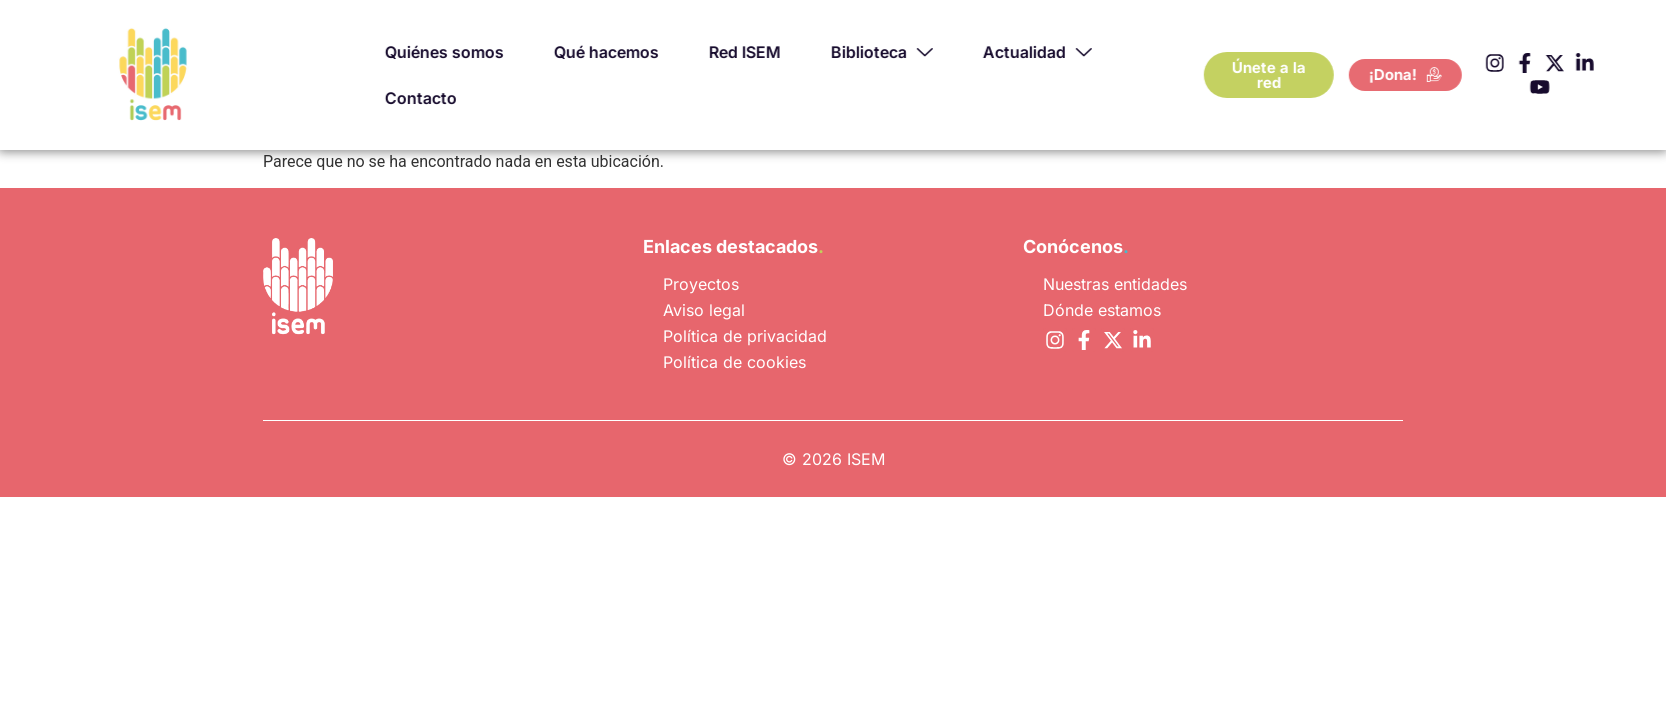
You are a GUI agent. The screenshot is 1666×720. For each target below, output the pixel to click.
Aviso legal (704, 310)
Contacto (474, 97)
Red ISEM (798, 51)
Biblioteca (935, 52)
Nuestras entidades (1115, 284)
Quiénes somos (497, 51)
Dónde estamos (1102, 310)
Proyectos (701, 284)
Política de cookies (734, 362)
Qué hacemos (659, 51)
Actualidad (1090, 52)
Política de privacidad (745, 336)
